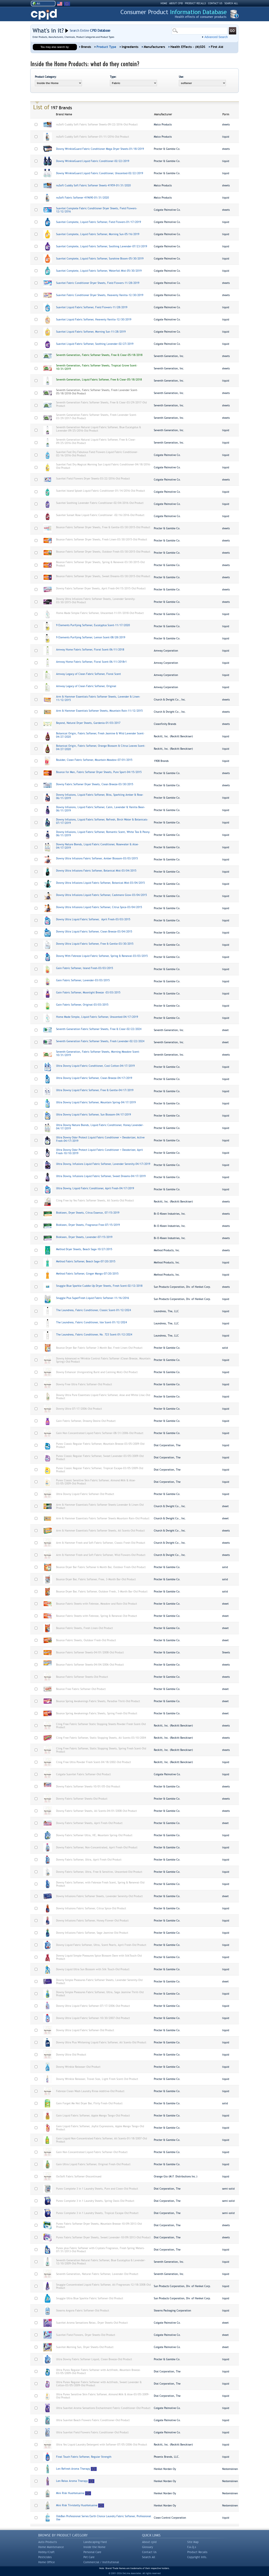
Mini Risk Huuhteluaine (70, 2493)
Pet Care (89, 2557)
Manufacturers (154, 47)
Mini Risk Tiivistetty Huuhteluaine (76, 2505)
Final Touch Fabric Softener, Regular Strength (83, 2456)
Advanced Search (216, 37)
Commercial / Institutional (101, 2562)
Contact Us (149, 2552)
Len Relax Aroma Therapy (72, 2480)
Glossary (147, 2547)
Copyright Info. (197, 2557)
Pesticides (45, 2557)
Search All (148, 2557)
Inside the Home (94, 2547)
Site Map (193, 2542)
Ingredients (130, 47)
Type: (113, 76)
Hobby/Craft (46, 2552)
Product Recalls (197, 2552)
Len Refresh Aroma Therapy (73, 2468)
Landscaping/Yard (95, 2542)
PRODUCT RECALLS (195, 3)
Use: (181, 76)
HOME (164, 3)
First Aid (217, 47)
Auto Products (47, 2542)
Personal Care (92, 2552)
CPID (43, 14)
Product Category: (46, 76)
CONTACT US (215, 3)
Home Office (46, 2562)
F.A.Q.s (191, 2547)
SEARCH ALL (231, 3)
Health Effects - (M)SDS (187, 47)
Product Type (106, 47)
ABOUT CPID (176, 3)
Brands (86, 47)
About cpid (149, 2542)
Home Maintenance (51, 2547)
